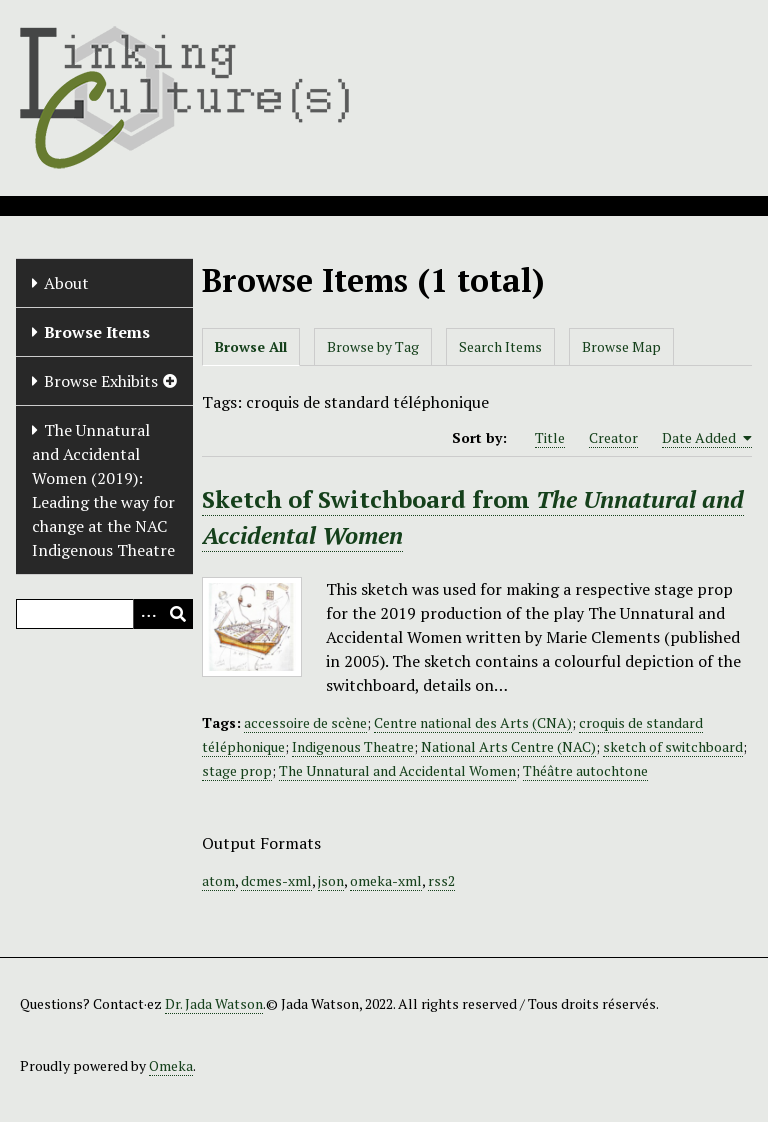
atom (218, 880)
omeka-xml (386, 880)
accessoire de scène (305, 722)
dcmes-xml (276, 880)
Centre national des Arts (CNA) (473, 722)
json (331, 880)
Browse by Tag (373, 346)
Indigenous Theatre (353, 746)
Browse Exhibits (101, 381)
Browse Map (621, 346)
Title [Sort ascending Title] (550, 437)
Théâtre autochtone (585, 770)
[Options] (148, 614)
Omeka (171, 1065)
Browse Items (97, 332)
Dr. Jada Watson (214, 1003)
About (66, 283)
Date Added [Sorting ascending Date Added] (707, 438)
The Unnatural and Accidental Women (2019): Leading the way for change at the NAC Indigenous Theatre (103, 490)
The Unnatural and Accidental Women (397, 770)
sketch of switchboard (673, 746)
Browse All (251, 346)
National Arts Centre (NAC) (508, 746)
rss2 (441, 880)
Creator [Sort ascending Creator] (613, 437)
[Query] (104, 614)
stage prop (237, 770)
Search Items (500, 346)
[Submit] (178, 614)
